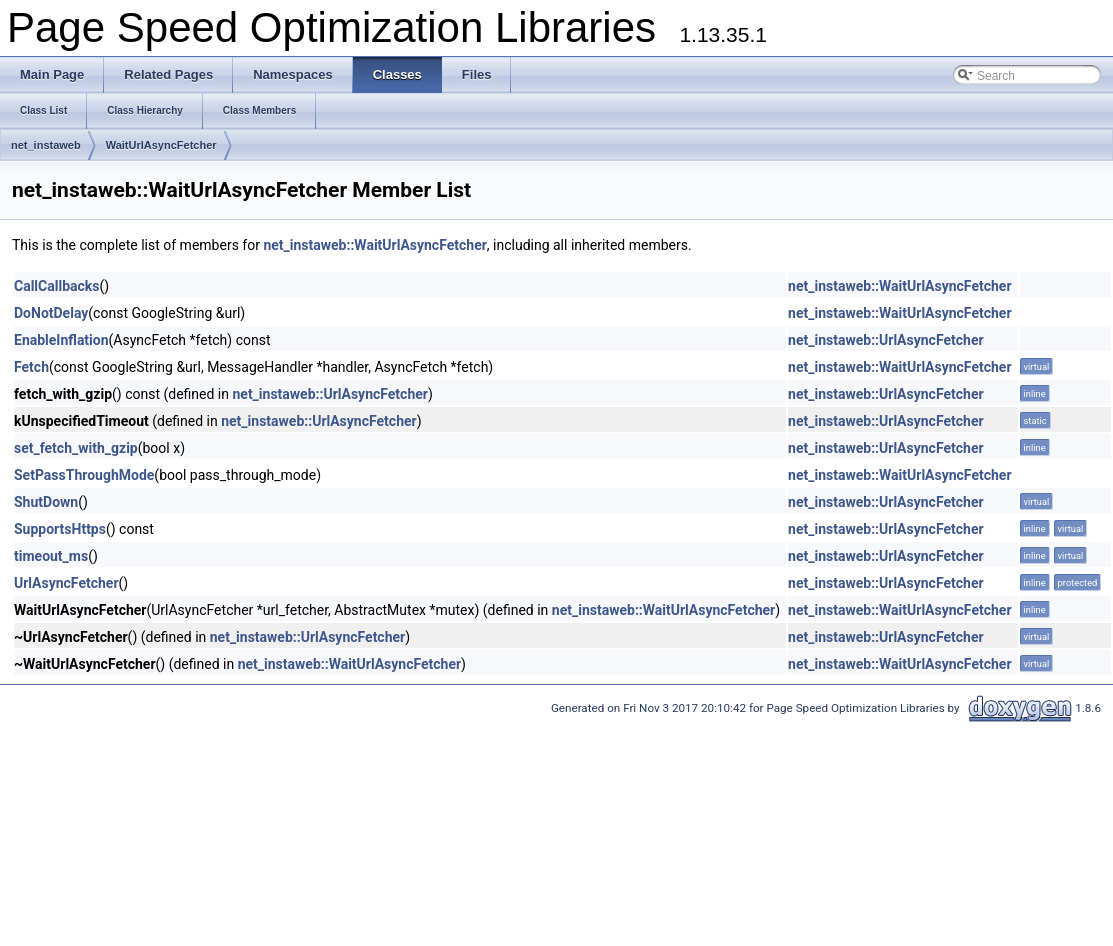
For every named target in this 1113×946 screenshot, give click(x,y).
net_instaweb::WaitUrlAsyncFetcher (374, 245)
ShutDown (46, 502)
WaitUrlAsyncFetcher (161, 145)
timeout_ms (51, 556)
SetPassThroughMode (84, 475)
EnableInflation (61, 340)
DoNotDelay (51, 313)
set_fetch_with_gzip (76, 448)
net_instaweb (46, 145)
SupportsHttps (60, 529)
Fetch (31, 367)
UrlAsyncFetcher (66, 583)
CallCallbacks (56, 286)
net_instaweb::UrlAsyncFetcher (885, 340)
